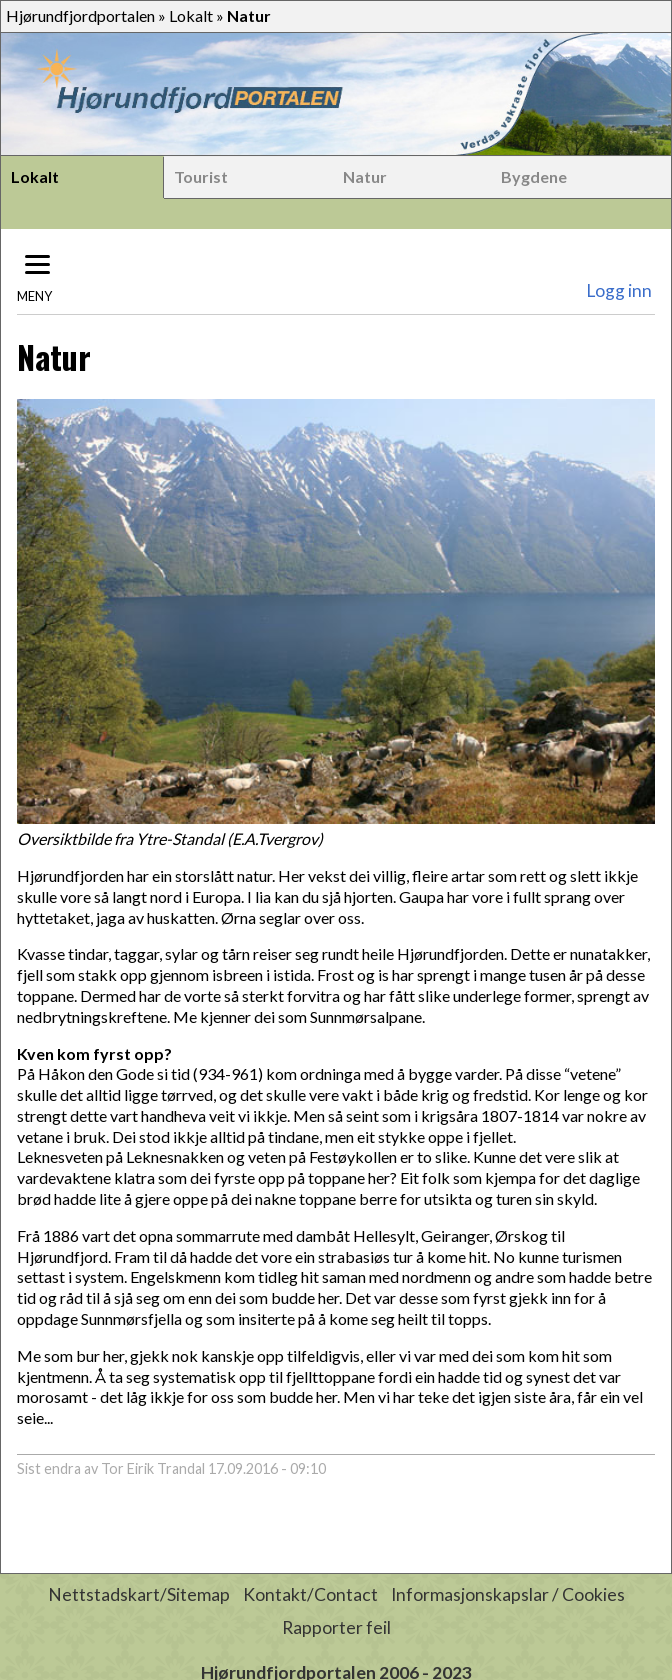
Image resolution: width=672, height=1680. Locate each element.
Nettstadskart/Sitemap (139, 1594)
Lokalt (191, 15)
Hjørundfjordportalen (80, 15)
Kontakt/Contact (310, 1594)
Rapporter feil (336, 1627)
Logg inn (619, 290)
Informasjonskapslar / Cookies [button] (508, 1594)
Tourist (201, 176)
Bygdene (534, 176)
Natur (365, 176)
